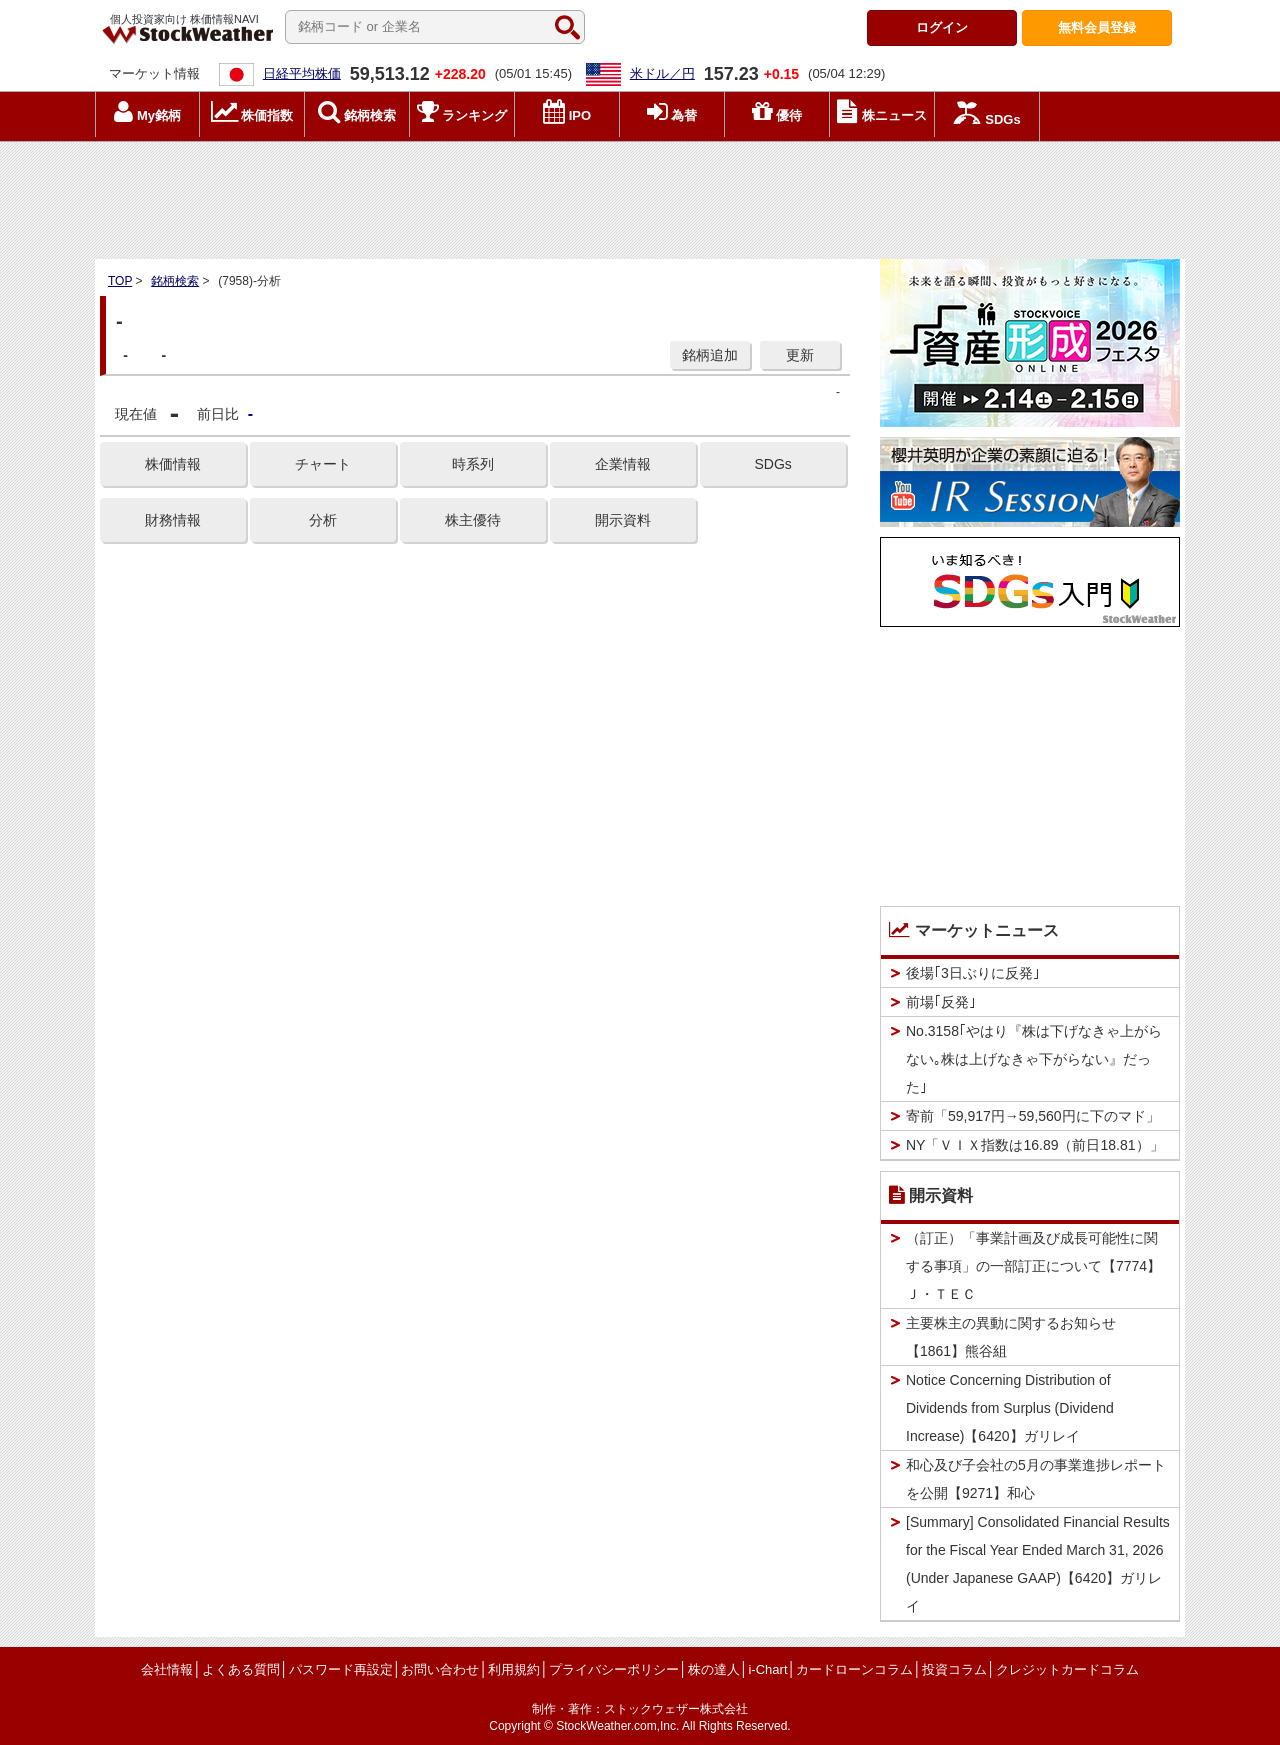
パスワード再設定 (341, 1669)
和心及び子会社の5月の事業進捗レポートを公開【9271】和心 (1036, 1479)
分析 (323, 520)
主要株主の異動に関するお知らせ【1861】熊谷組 (1011, 1337)
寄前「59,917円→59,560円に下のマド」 (1033, 1116)
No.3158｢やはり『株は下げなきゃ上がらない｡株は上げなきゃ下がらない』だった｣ (1034, 1059)
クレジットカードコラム (1067, 1669)
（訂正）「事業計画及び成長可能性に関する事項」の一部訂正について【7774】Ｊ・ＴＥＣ (1033, 1266)
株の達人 (714, 1669)
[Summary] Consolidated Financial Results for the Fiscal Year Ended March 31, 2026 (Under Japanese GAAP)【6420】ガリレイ (1038, 1564)
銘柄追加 (710, 355)
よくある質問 (241, 1669)
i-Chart (767, 1669)
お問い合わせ (440, 1669)
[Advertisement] (640, 195)
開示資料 (623, 520)
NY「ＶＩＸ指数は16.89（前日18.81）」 (1035, 1145)
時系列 (473, 464)
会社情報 (167, 1669)
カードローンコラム (854, 1669)
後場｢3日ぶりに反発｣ (973, 973)
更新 (800, 355)
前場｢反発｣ (941, 1002)
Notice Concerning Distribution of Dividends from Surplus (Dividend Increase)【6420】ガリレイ (1010, 1408)
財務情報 (173, 520)
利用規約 (514, 1669)
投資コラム (954, 1669)
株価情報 (173, 464)
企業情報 (623, 464)
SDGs (772, 464)
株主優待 (473, 520)
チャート (323, 464)
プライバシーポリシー (614, 1669)
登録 (1097, 27)
